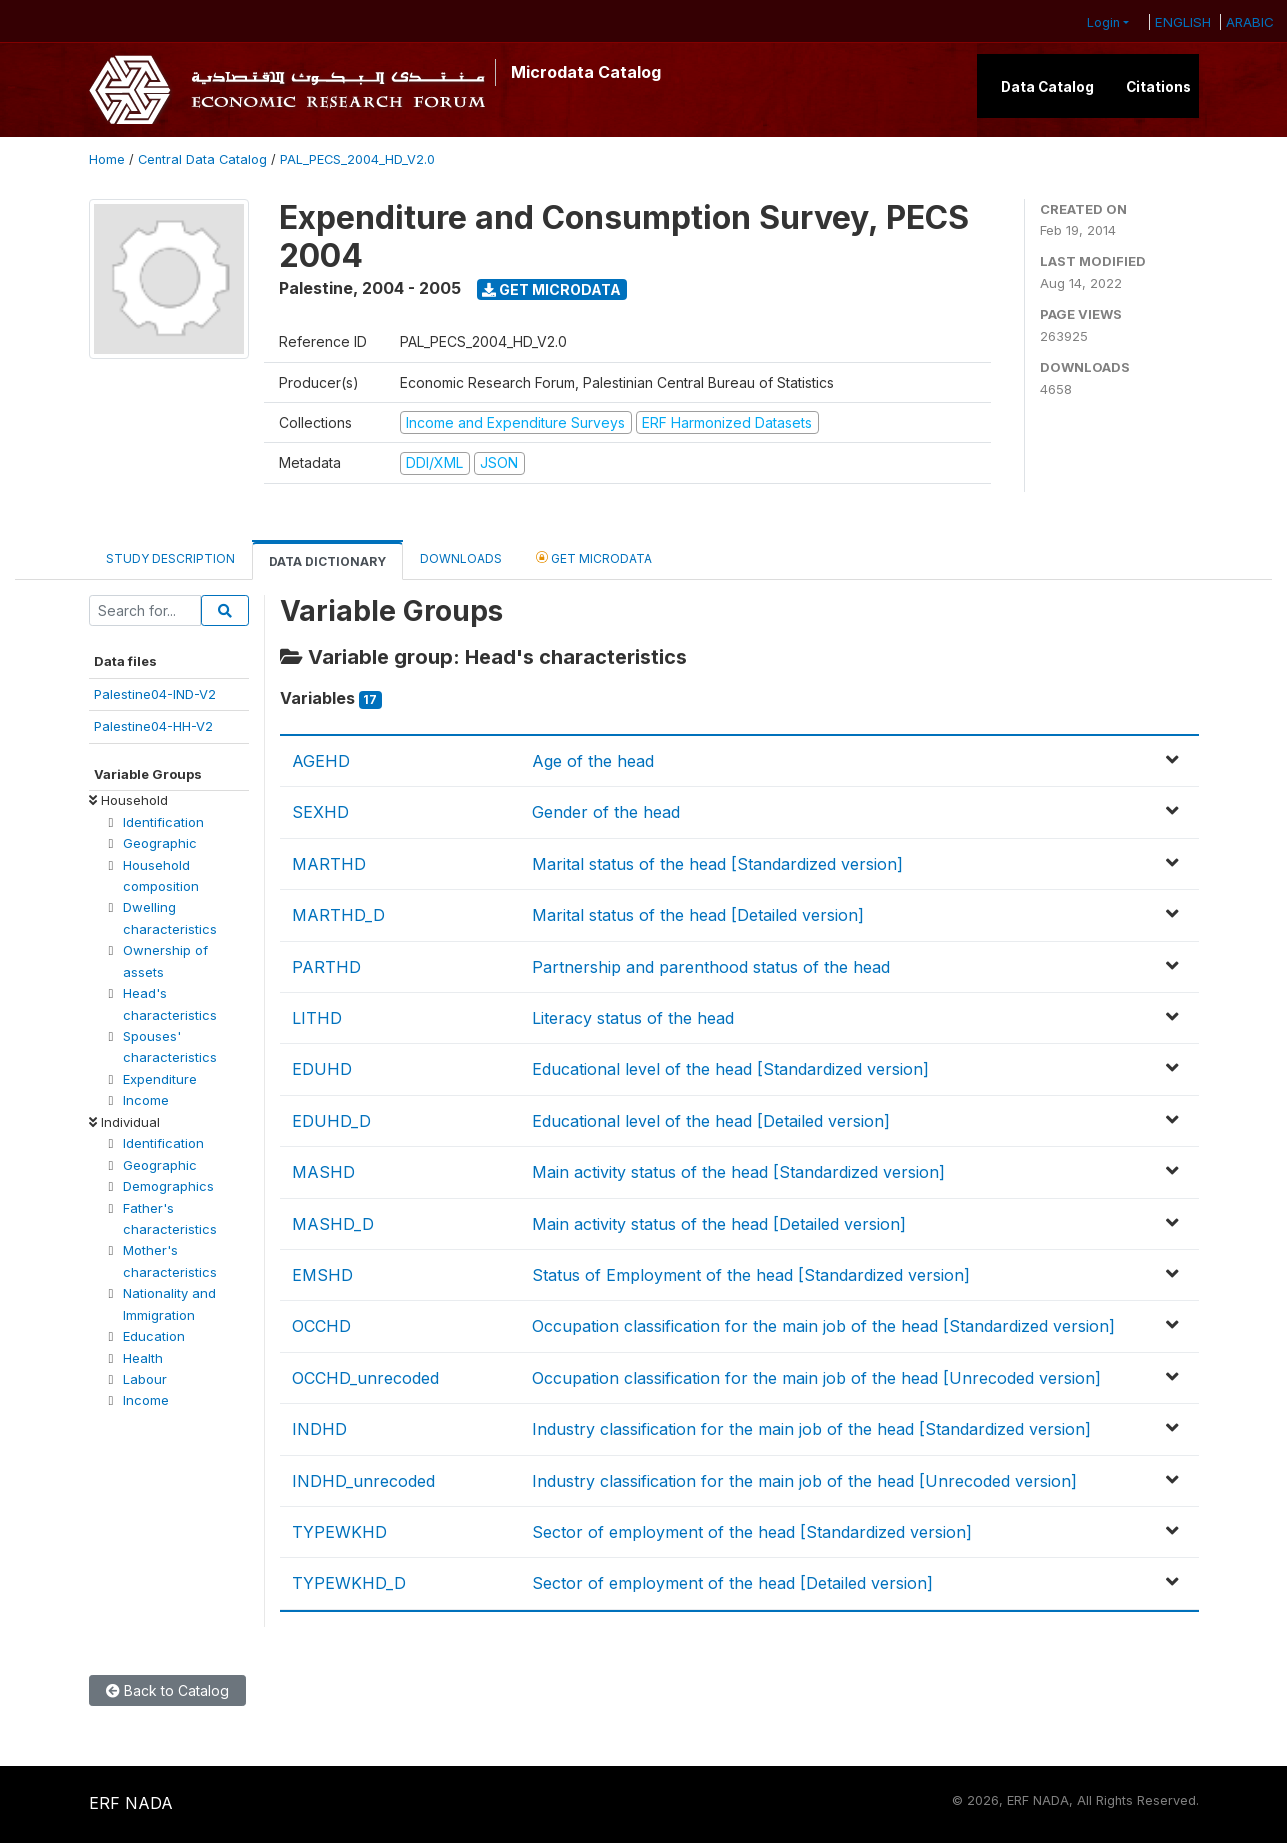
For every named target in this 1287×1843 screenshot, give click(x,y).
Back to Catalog (167, 1690)
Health (143, 1358)
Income (146, 1100)
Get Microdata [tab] (594, 557)
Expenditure (160, 1079)
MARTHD (329, 864)
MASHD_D (333, 1224)
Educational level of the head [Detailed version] (711, 1121)
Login (1103, 22)
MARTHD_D (338, 915)
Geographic (160, 843)
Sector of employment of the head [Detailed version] (732, 1583)
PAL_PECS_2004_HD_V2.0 (357, 159)
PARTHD (326, 967)
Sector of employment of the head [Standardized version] (752, 1532)
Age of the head (593, 761)
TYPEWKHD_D (349, 1583)
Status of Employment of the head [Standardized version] (751, 1275)
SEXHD (320, 812)
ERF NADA (131, 1803)
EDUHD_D (331, 1121)
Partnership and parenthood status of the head (711, 967)
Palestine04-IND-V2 (155, 694)
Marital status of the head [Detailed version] (698, 915)
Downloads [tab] (461, 558)
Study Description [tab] (170, 558)
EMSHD (322, 1275)
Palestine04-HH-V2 (153, 726)
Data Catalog (1047, 87)
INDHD (319, 1429)
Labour (145, 1379)
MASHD (323, 1172)
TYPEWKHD (339, 1532)
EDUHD (322, 1069)
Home (107, 159)
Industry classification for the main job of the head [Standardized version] (811, 1429)
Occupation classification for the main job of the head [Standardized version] (823, 1326)
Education (154, 1336)
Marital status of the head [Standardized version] (717, 864)
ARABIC (1250, 22)
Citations (1158, 87)
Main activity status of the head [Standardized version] (738, 1172)
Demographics (168, 1186)
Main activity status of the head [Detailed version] (719, 1224)
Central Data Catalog (202, 159)
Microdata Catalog (586, 72)
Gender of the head (606, 812)
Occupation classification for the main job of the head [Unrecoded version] (816, 1378)
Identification (163, 822)
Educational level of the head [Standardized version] (730, 1069)
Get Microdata (551, 289)
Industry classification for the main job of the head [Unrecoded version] (804, 1481)
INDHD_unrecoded (363, 1481)
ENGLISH (1183, 22)
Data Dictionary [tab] (327, 561)
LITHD (317, 1018)
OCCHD (321, 1326)
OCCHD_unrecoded (365, 1378)
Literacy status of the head (633, 1018)
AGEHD (321, 761)
